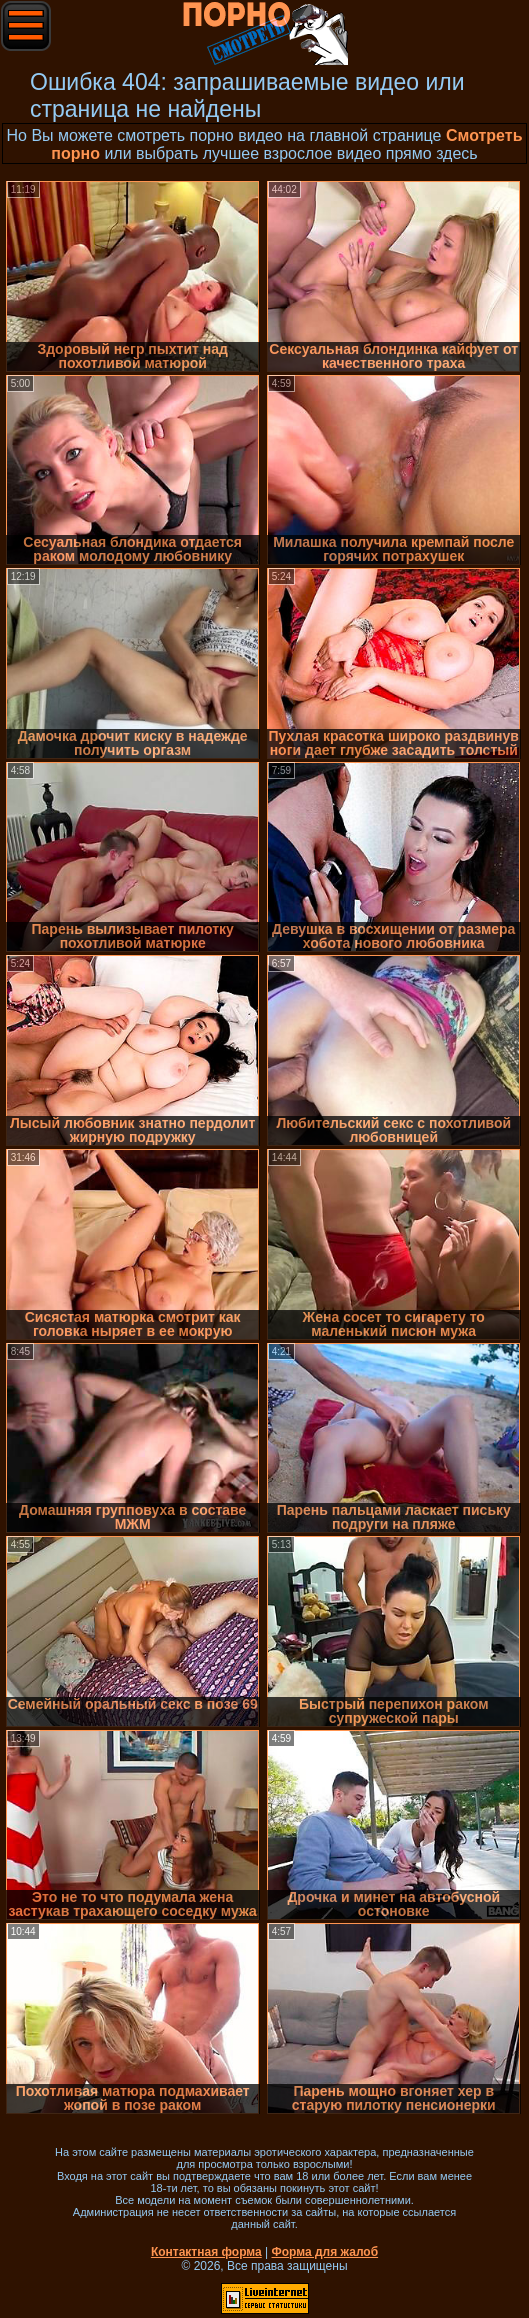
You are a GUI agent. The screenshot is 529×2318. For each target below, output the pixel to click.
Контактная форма (206, 2252)
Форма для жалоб (325, 2252)
